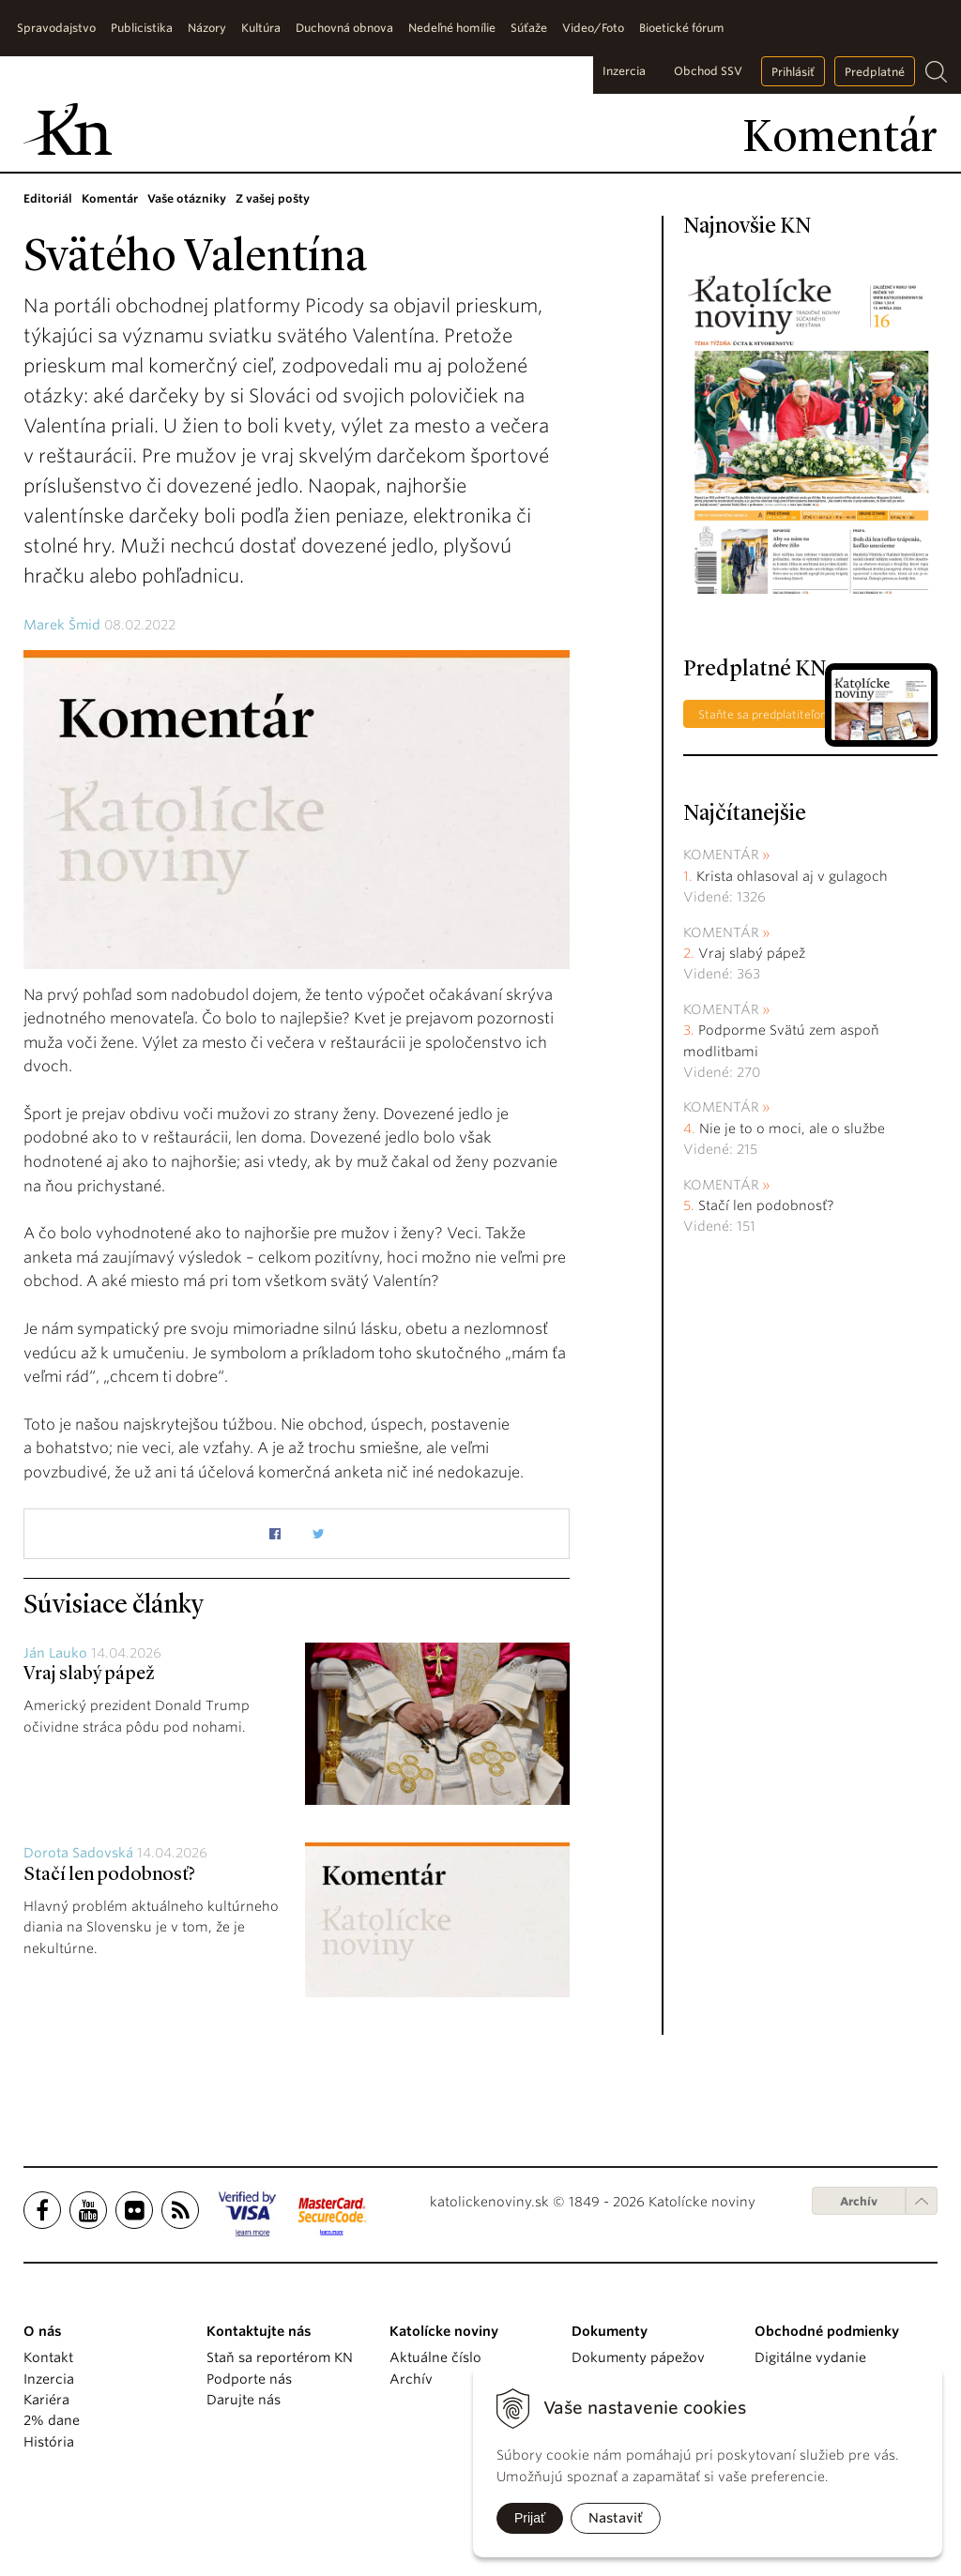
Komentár (110, 198)
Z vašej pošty (273, 198)
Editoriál (47, 198)
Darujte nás (243, 2399)
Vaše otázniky (186, 198)
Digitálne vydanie (810, 2357)
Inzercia (624, 71)
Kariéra (46, 2399)
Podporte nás (249, 2379)
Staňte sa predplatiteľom (764, 714)
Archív (858, 2201)
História (48, 2441)
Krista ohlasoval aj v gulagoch (792, 876)
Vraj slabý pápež (89, 1674)
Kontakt (48, 2357)
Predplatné (875, 72)
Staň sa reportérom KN (279, 2357)
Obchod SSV (708, 71)
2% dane (51, 2420)
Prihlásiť (793, 72)
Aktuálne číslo (435, 2357)
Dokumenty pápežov (638, 2357)
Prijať (529, 2517)
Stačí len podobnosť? (109, 1875)
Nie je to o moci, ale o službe (792, 1128)
